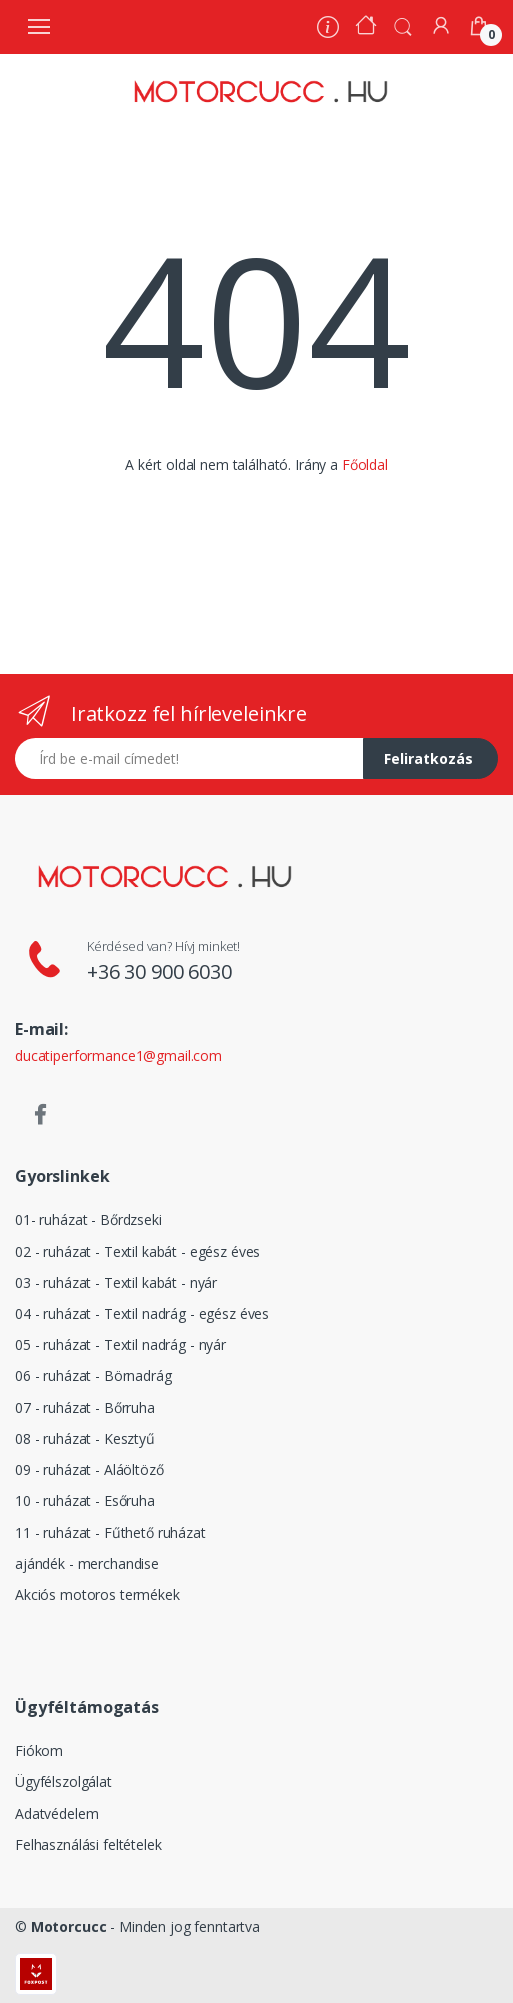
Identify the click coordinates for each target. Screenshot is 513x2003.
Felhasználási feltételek (88, 1844)
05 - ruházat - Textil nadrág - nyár (120, 1344)
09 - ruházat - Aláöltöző (89, 1469)
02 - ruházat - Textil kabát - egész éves (137, 1251)
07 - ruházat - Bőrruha (85, 1407)
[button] (403, 25)
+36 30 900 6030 (159, 971)
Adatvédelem (56, 1813)
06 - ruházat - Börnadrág (93, 1375)
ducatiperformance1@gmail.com (118, 1055)
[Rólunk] (328, 29)
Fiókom (39, 1750)
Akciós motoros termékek (97, 1594)
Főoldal (365, 464)
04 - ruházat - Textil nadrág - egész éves (142, 1313)
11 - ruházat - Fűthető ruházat (110, 1532)
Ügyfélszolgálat (63, 1781)
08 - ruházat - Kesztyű (85, 1438)
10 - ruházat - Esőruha (85, 1500)
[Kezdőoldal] (366, 27)
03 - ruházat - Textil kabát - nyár (116, 1282)
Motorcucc (69, 1926)
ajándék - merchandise (87, 1563)
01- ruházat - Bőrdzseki (88, 1219)
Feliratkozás (428, 758)
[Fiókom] (441, 25)
